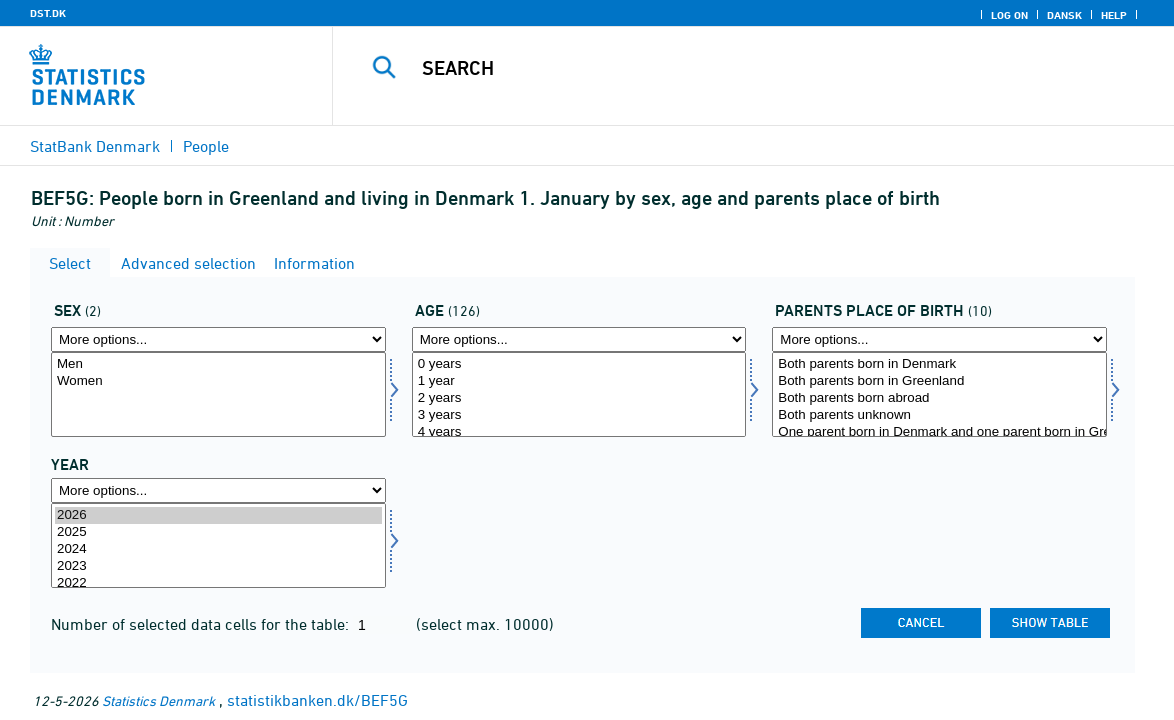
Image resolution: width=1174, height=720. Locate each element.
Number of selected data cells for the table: (202, 624)
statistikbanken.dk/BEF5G (317, 700)
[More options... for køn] (218, 339)
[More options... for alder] (579, 339)
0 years (579, 364)
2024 (218, 549)
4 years (579, 432)
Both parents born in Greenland (939, 381)
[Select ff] (939, 394)
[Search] (746, 68)
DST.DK (48, 13)
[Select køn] (218, 394)
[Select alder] (579, 394)
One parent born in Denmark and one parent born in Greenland (939, 432)
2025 (218, 532)
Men (218, 364)
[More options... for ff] (939, 339)
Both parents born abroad (939, 398)
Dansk (1064, 15)
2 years (579, 398)
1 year (579, 381)
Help (1114, 15)
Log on (1009, 15)
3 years (579, 415)
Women (218, 381)
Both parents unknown (939, 415)
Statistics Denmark (158, 700)
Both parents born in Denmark (939, 364)
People (206, 146)
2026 (218, 515)
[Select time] (218, 545)
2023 (218, 566)
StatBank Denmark (95, 146)
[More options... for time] (218, 490)
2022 (218, 583)
